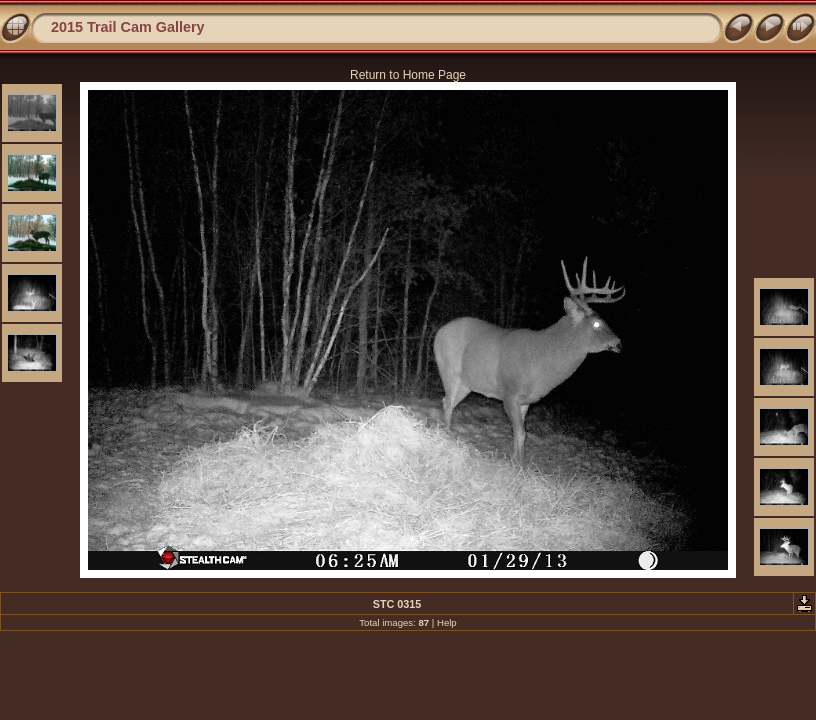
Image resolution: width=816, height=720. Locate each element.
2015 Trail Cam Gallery (128, 27)
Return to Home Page (408, 75)
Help (447, 622)
